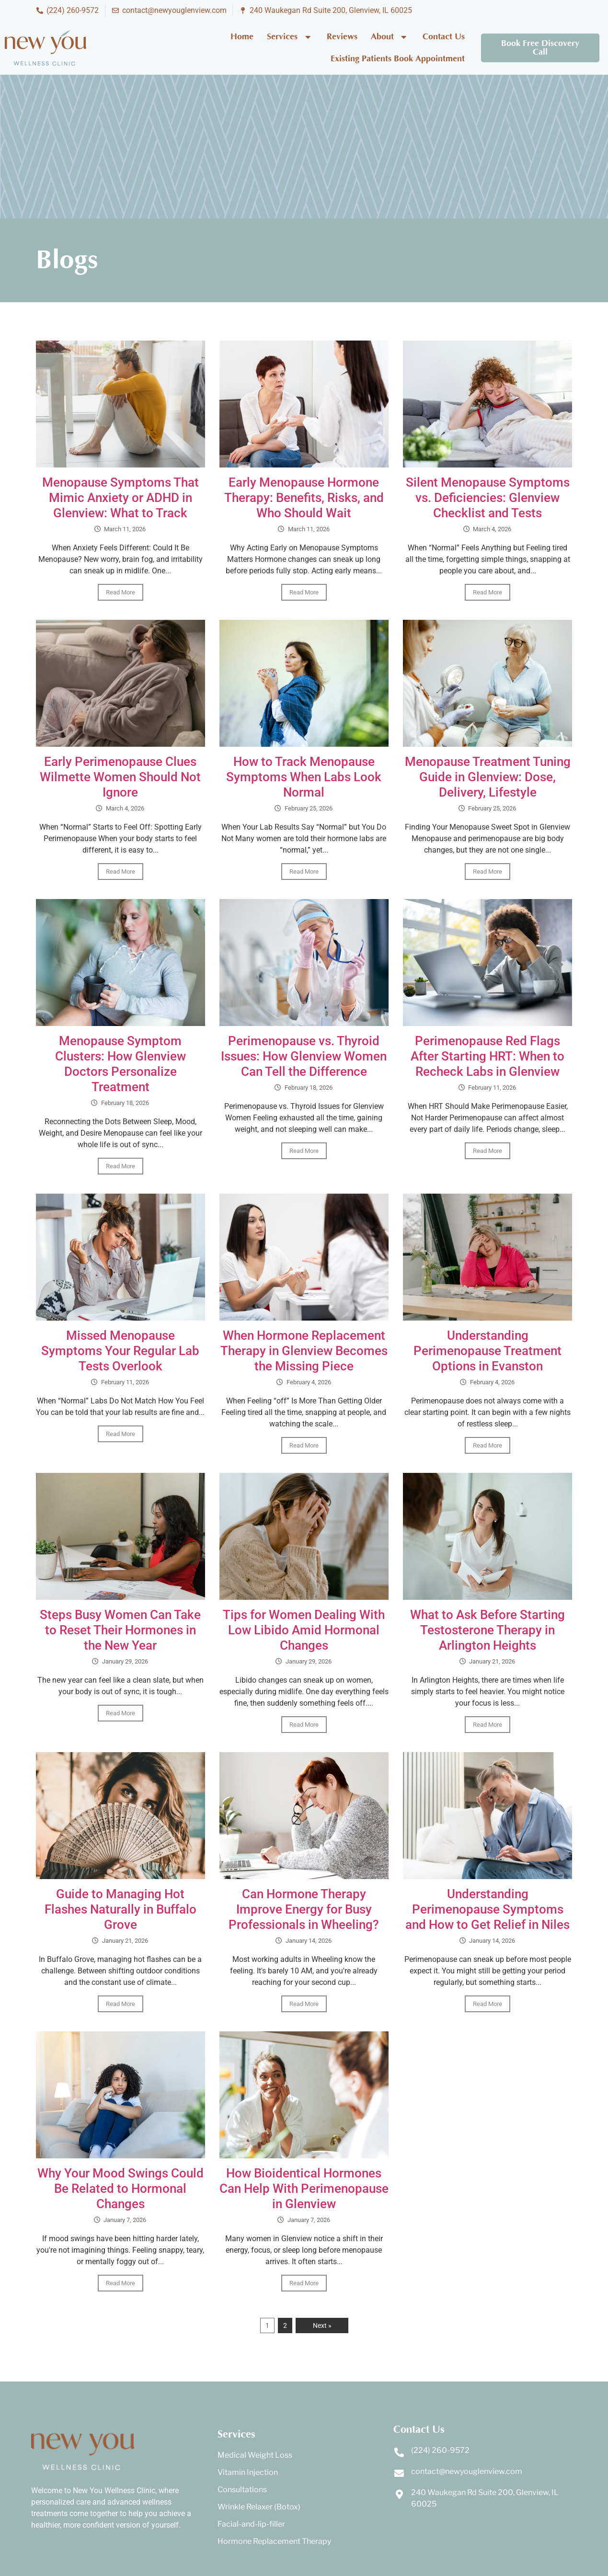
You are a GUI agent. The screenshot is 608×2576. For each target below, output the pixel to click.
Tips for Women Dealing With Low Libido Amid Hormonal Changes (304, 1630)
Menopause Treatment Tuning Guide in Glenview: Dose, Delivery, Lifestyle (488, 776)
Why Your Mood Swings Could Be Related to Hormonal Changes (120, 2188)
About (390, 37)
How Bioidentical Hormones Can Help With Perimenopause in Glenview (304, 2188)
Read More (120, 592)
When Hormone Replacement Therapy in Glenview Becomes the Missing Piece (304, 1350)
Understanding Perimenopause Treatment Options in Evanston (487, 1350)
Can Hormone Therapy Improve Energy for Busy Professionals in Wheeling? (304, 1909)
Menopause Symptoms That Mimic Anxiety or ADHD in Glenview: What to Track (120, 497)
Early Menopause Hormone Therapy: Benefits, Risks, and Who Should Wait (304, 497)
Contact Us (444, 37)
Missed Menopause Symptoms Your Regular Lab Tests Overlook (120, 1350)
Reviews (342, 37)
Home (241, 37)
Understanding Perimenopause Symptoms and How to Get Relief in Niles (487, 1909)
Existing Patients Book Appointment (398, 59)
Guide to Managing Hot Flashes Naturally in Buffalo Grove (120, 1909)
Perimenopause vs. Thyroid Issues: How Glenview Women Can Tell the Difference (304, 1056)
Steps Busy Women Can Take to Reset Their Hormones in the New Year (120, 1630)
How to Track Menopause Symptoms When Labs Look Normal (303, 776)
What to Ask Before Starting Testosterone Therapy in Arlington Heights (487, 1630)
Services (290, 37)
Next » (322, 2325)
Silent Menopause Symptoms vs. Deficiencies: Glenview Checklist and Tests (488, 497)
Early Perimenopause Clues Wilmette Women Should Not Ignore (120, 776)
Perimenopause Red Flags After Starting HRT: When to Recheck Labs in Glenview (487, 1056)
